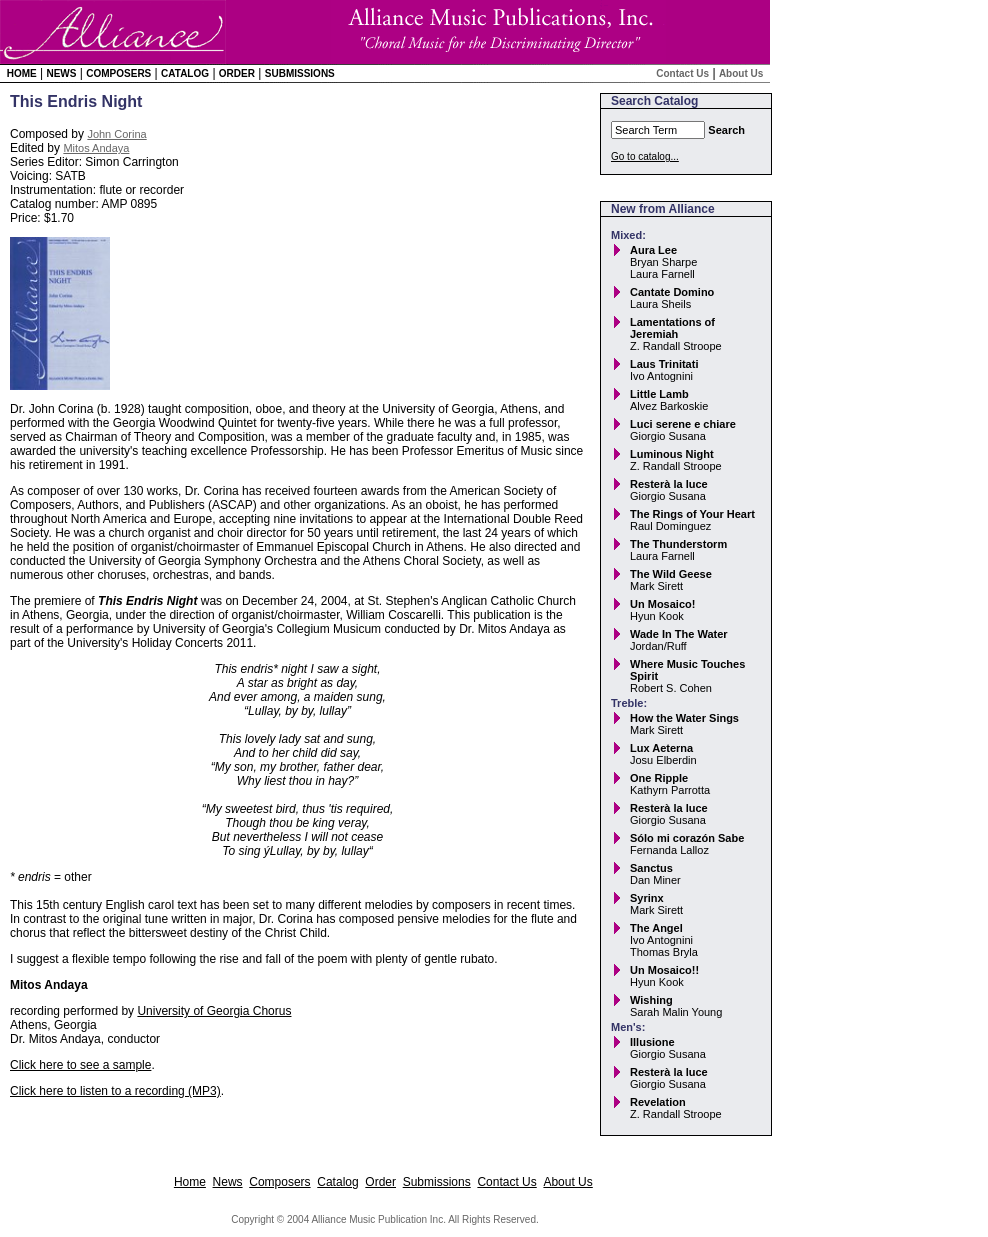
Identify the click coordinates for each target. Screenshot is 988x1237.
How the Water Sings (684, 718)
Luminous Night (672, 454)
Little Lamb (659, 394)
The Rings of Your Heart (692, 514)
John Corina (116, 134)
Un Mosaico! (662, 604)
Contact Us (682, 73)
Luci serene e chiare (683, 424)
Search (726, 130)
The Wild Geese (671, 574)
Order (237, 73)
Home (22, 73)
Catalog (185, 73)
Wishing (651, 1000)
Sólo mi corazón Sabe (687, 838)
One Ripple (659, 778)
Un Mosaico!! (664, 970)
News (61, 73)
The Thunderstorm (678, 544)
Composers (118, 73)
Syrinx (647, 898)
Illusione (652, 1042)
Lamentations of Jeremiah (672, 328)
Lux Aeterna (661, 748)
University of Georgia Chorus (214, 1011)
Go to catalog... (645, 156)
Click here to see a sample (80, 1065)
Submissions (300, 73)
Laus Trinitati (664, 364)
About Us (741, 73)
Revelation (658, 1102)
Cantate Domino (672, 292)
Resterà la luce (669, 484)
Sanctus (651, 868)
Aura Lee (653, 250)
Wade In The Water (679, 634)
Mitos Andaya (96, 148)
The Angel (656, 928)
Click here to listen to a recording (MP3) (115, 1091)
